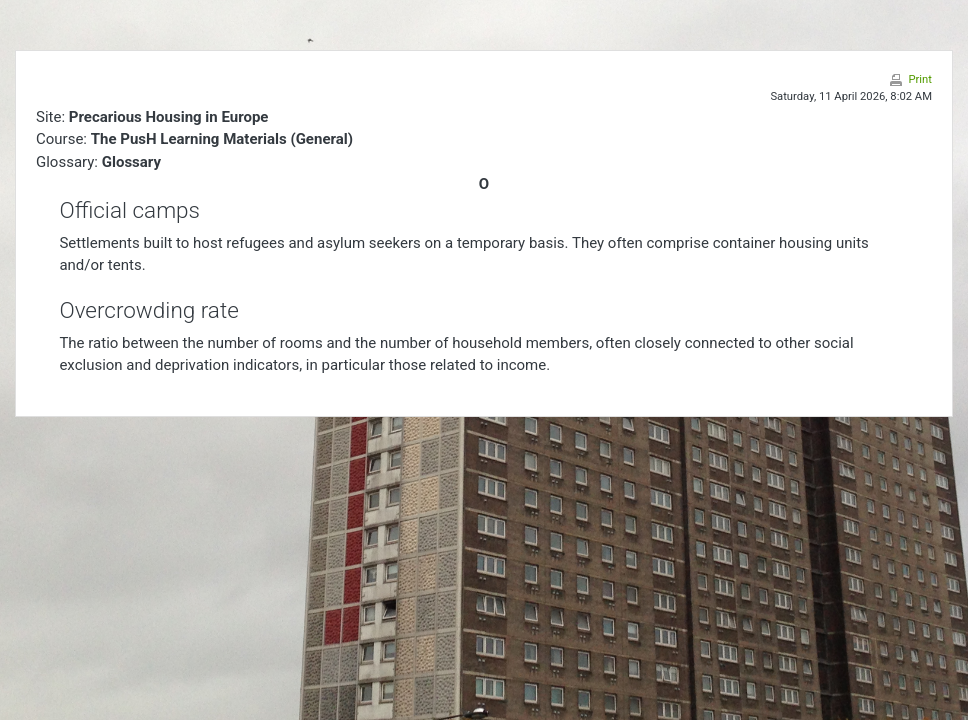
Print (920, 79)
